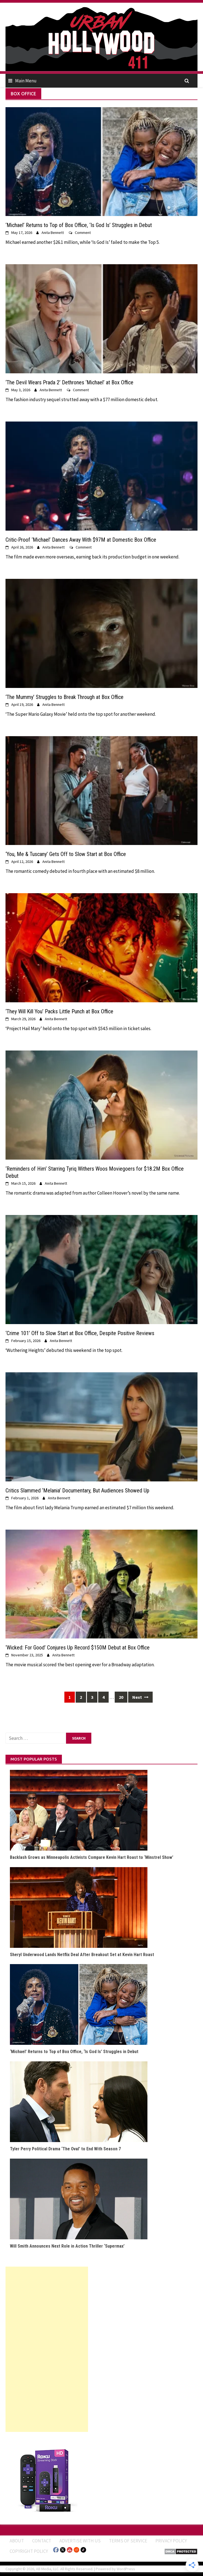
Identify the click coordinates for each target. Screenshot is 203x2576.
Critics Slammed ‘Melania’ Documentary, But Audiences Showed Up (77, 1490)
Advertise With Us (80, 2541)
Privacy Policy (171, 2541)
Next (140, 1697)
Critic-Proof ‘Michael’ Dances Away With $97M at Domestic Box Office (81, 539)
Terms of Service (128, 2541)
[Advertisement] (47, 2349)
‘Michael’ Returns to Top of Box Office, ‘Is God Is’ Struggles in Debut (79, 225)
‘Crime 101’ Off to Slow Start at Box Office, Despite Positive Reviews (80, 1333)
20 (121, 1697)
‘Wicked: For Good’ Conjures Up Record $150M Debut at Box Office (78, 1647)
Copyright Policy (29, 2551)
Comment (83, 232)
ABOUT (17, 2541)
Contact (41, 2541)
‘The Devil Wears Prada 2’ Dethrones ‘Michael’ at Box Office (69, 382)
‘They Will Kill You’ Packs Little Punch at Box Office (59, 1011)
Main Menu (26, 81)
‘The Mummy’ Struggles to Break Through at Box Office (65, 697)
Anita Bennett (53, 232)
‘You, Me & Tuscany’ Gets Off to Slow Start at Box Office (66, 854)
